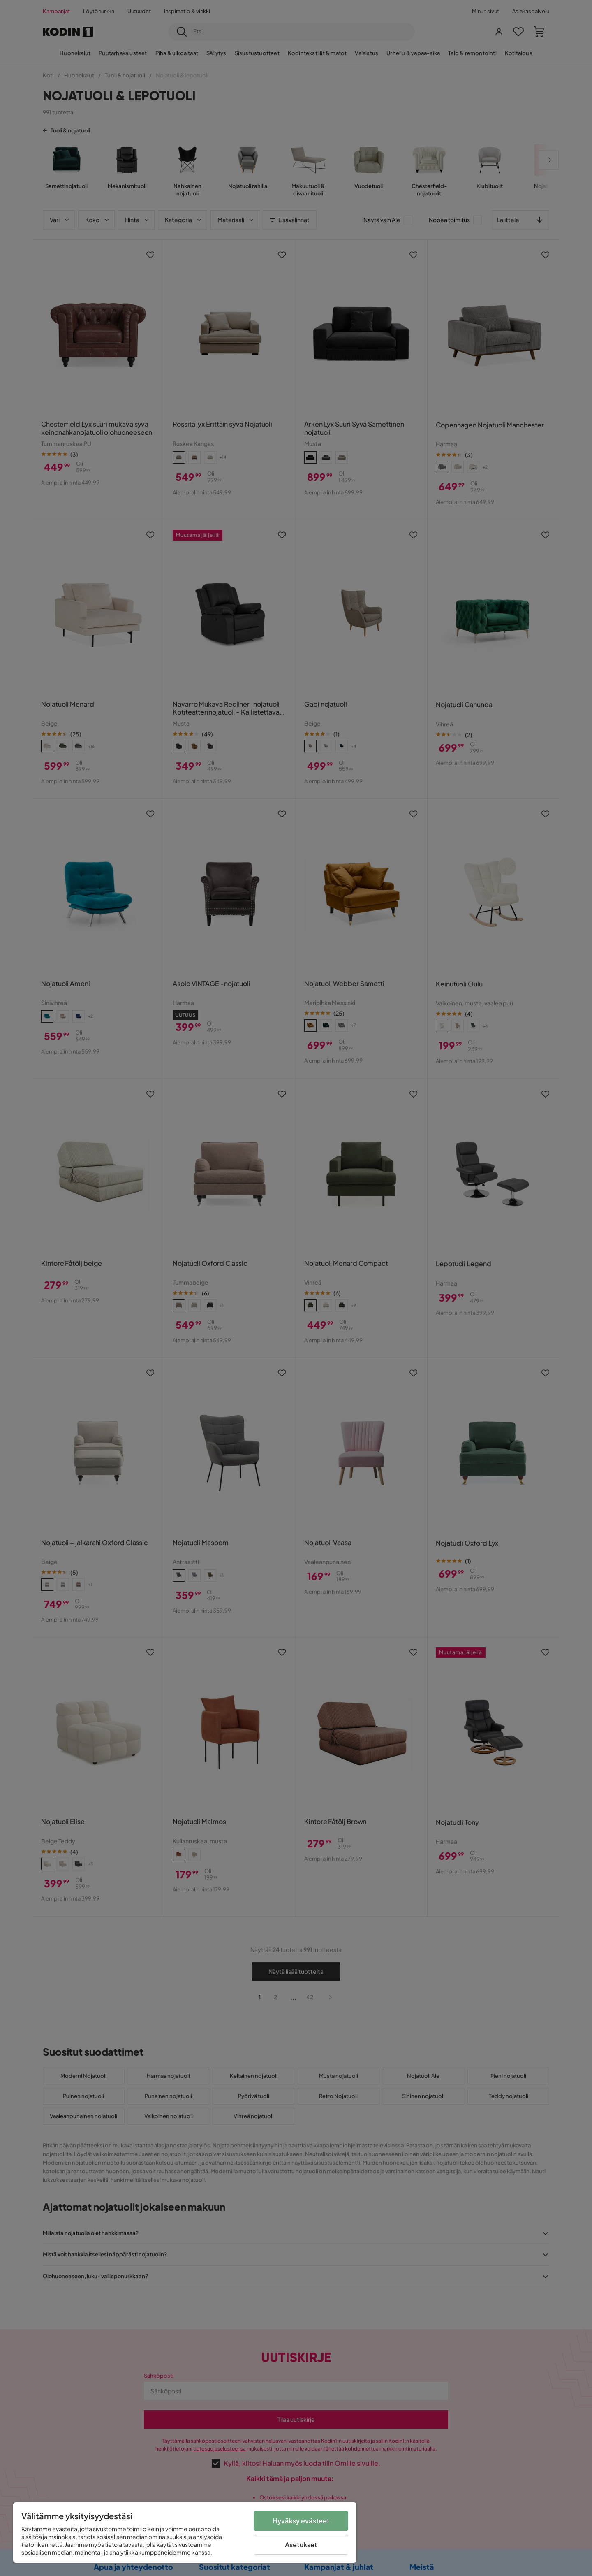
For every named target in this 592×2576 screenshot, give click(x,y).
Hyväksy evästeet (301, 2520)
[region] (184, 2532)
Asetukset (301, 2544)
